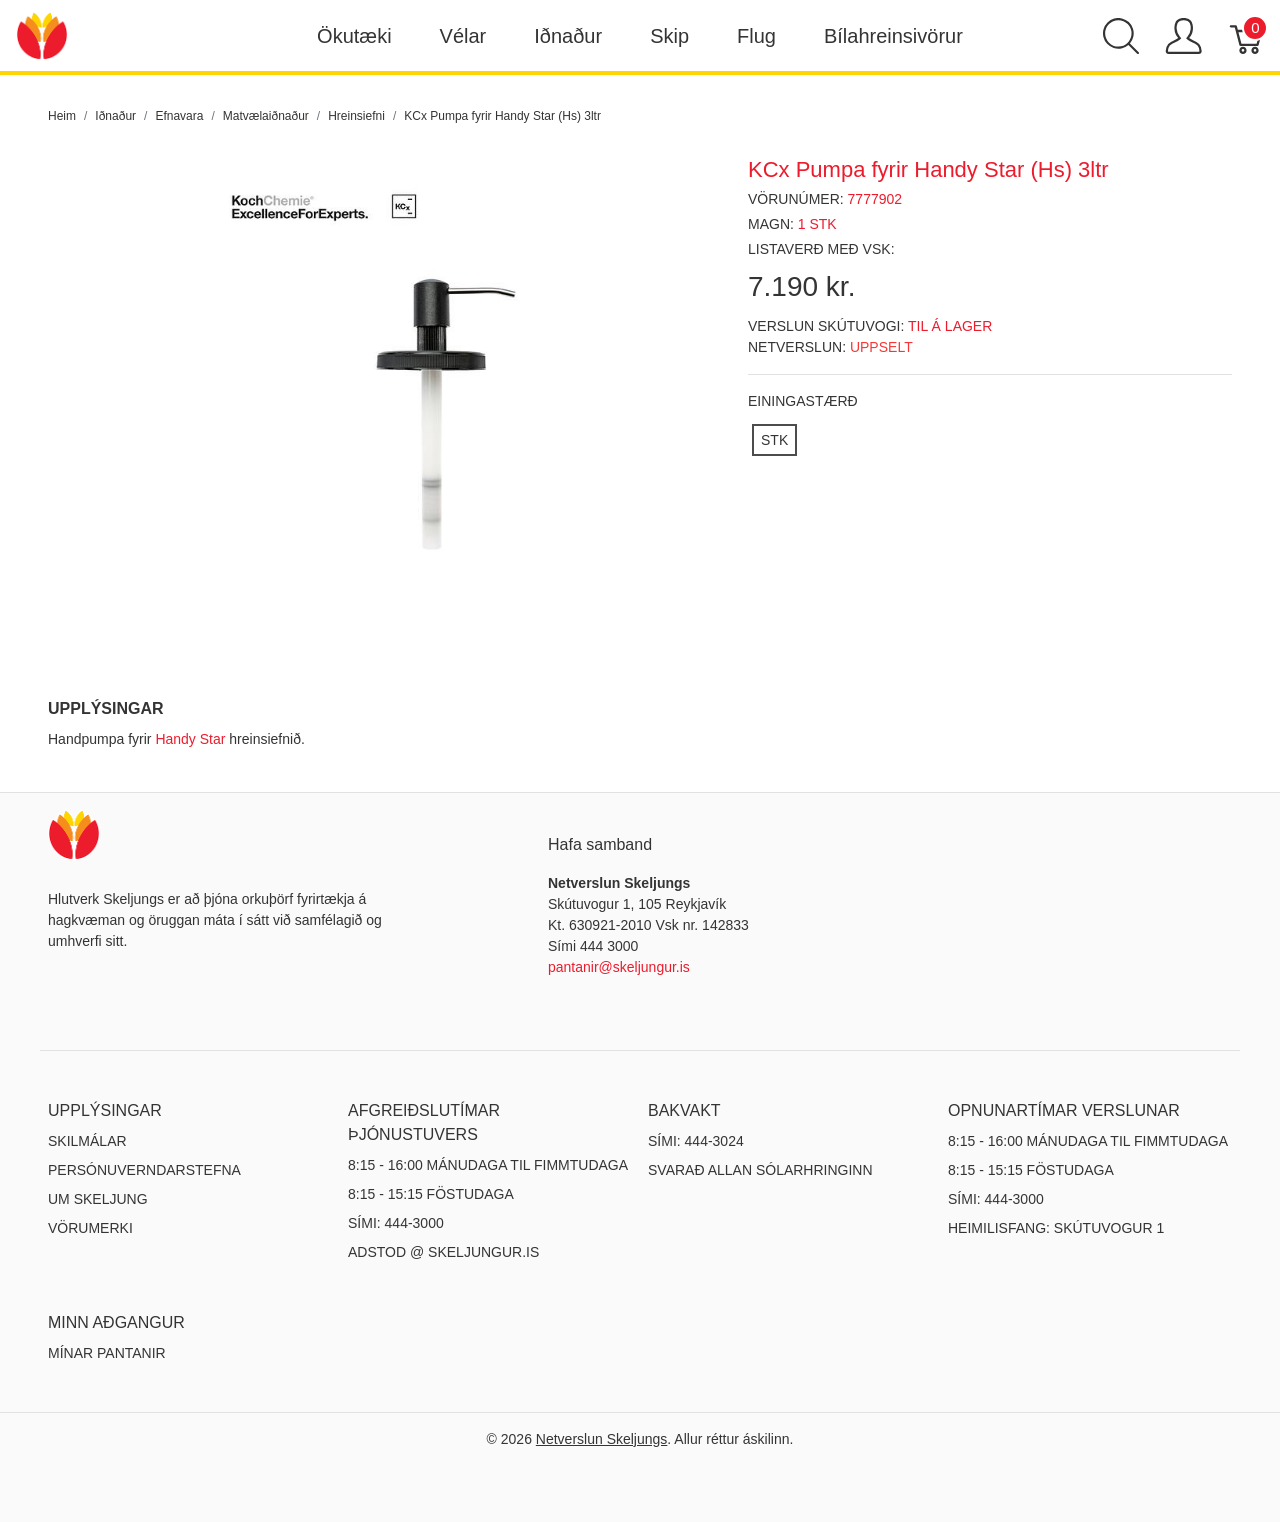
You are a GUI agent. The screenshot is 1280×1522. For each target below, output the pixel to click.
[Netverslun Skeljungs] (42, 34)
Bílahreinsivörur (893, 36)
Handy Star (190, 739)
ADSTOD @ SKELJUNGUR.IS (443, 1252)
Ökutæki (354, 36)
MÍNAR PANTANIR (107, 1353)
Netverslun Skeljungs (602, 1439)
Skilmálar (87, 1141)
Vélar (463, 36)
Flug (756, 36)
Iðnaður (568, 36)
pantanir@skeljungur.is (619, 967)
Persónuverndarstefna (144, 1170)
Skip (669, 36)
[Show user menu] (1183, 36)
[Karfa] (1247, 36)
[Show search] (1121, 36)
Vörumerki (90, 1228)
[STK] (774, 440)
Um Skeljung (98, 1199)
